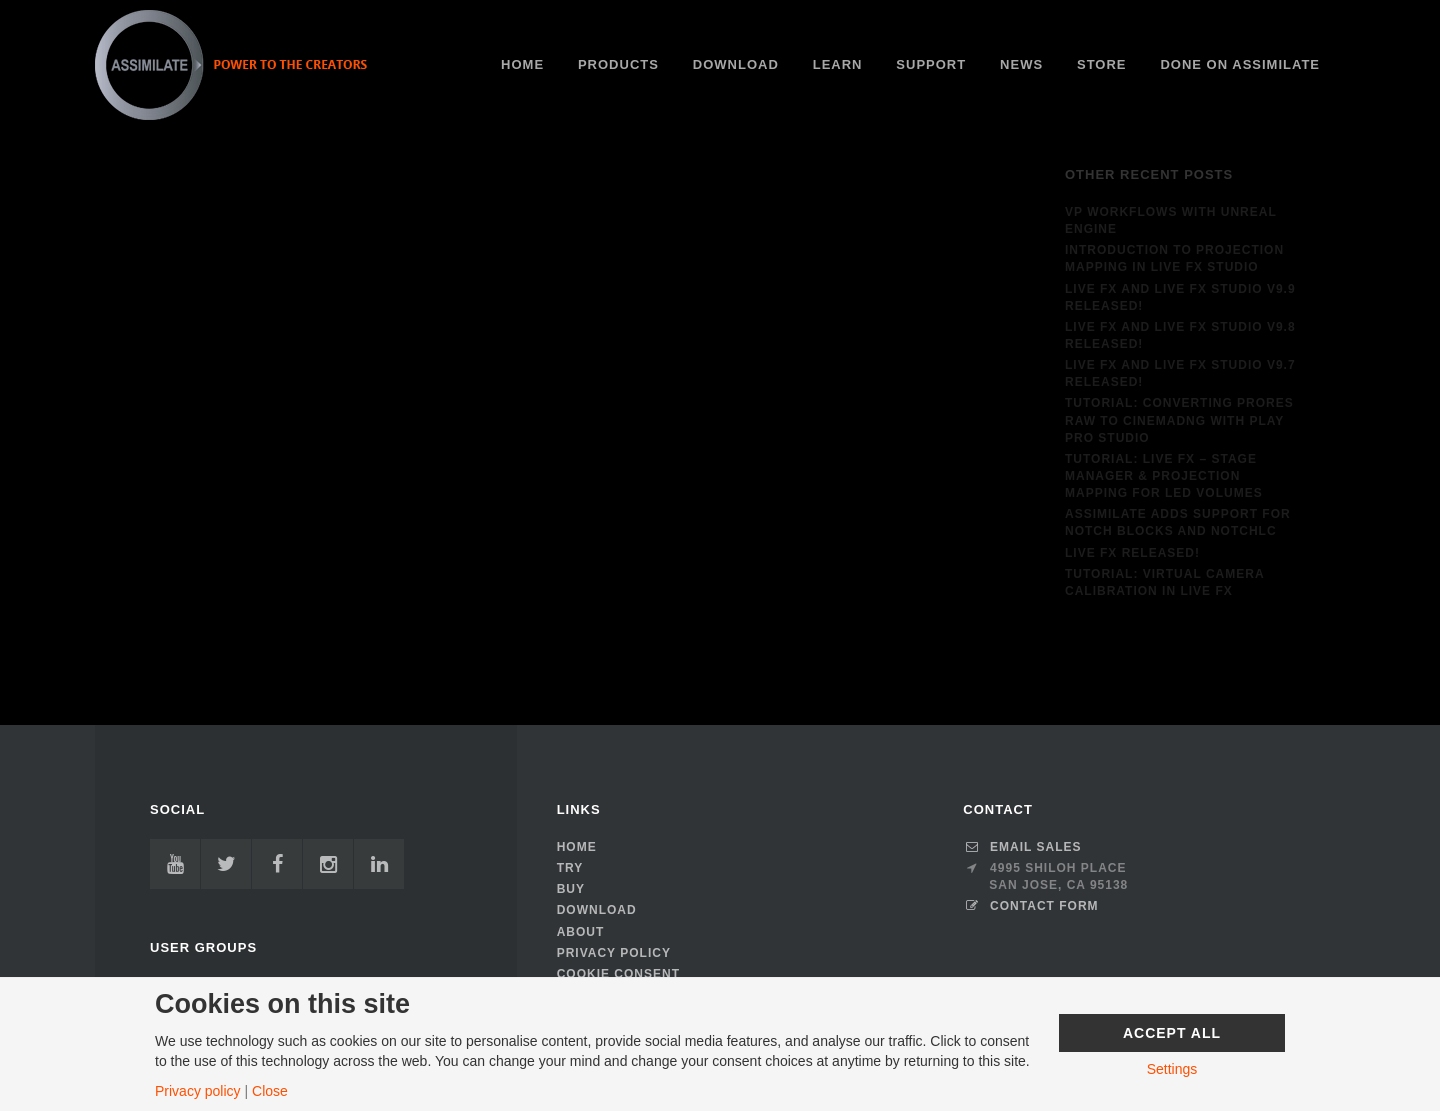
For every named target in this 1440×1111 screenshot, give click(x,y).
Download (736, 64)
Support (931, 64)
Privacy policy (198, 1091)
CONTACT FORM (1030, 906)
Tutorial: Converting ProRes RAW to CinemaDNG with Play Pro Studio (1179, 420)
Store (1102, 64)
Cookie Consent (618, 974)
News (1021, 64)
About (581, 932)
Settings (1172, 1069)
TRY (570, 868)
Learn (838, 64)
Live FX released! (1132, 553)
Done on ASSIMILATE (1240, 64)
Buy (571, 889)
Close (270, 1091)
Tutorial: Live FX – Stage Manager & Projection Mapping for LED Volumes (1164, 476)
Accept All (1172, 1033)
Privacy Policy (614, 953)
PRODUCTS (618, 64)
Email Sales (1022, 847)
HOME (522, 64)
